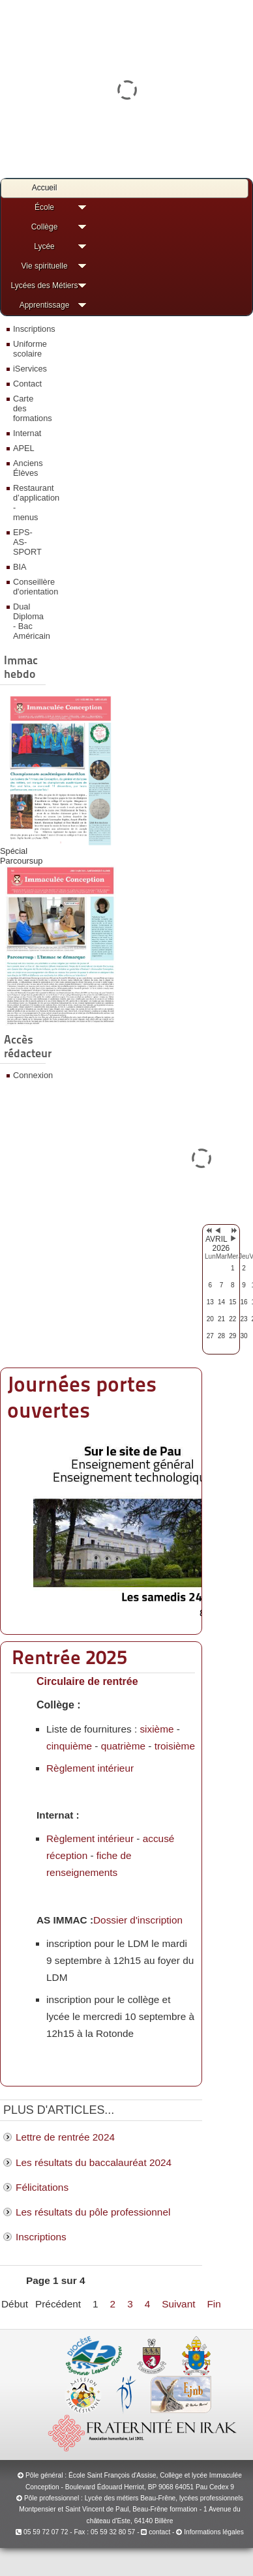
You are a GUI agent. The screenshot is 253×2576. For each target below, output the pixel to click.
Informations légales (214, 2532)
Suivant (178, 2303)
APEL (24, 448)
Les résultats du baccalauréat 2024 (93, 2162)
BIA (20, 567)
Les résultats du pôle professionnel (93, 2211)
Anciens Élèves (27, 468)
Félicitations (42, 2187)
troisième (175, 1745)
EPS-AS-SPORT (27, 542)
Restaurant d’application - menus (27, 502)
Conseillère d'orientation (27, 586)
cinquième (69, 1745)
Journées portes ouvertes (81, 1397)
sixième (156, 1728)
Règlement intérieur (90, 1768)
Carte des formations (27, 408)
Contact (27, 383)
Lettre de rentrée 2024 (65, 2137)
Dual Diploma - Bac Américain (27, 621)
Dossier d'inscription (138, 1919)
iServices (27, 368)
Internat (27, 433)
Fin (213, 2303)
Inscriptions (27, 329)
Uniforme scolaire (27, 349)
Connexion (27, 1075)
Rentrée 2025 (69, 1657)
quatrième (123, 1745)
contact (155, 2532)
